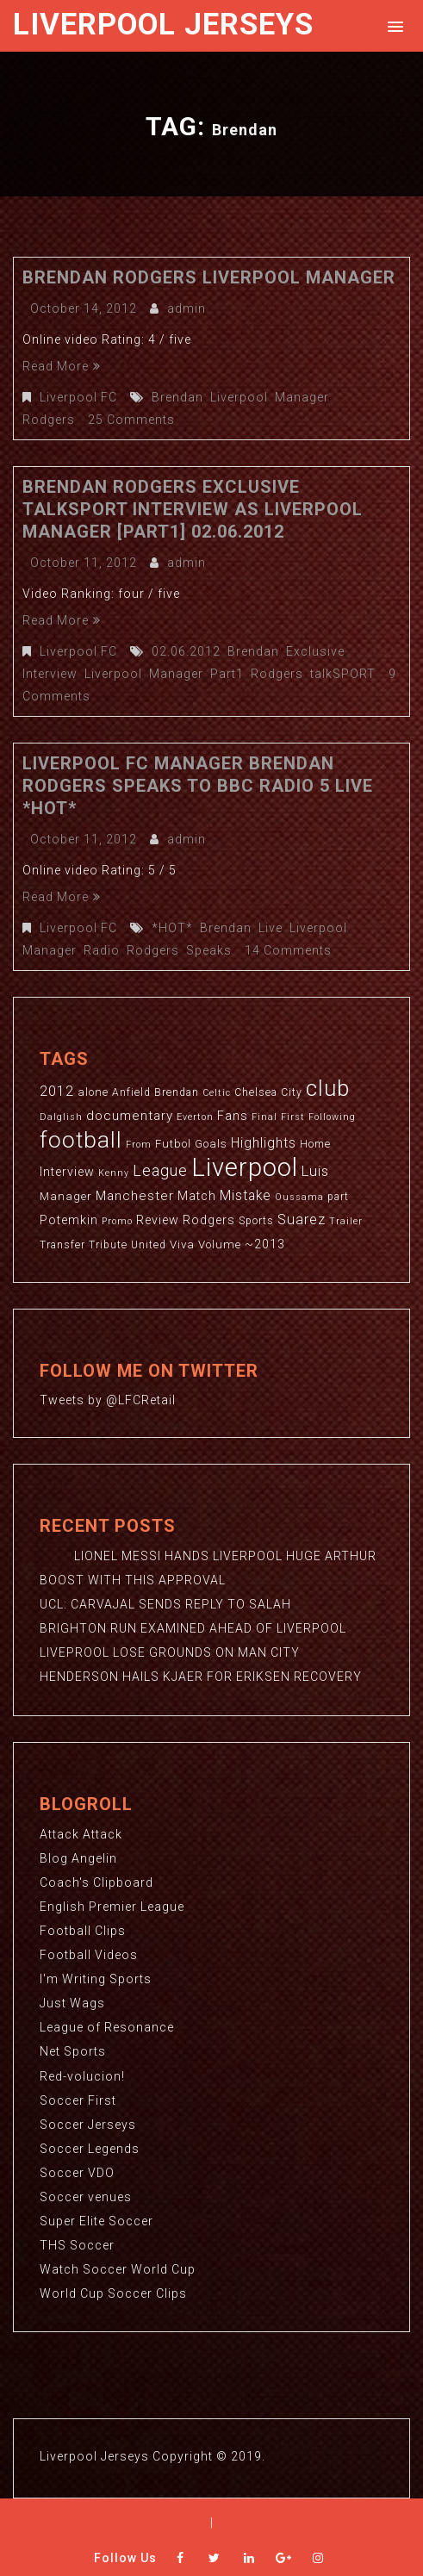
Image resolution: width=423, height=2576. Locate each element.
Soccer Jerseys (88, 2123)
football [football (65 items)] (81, 1139)
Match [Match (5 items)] (196, 1196)
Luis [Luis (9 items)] (315, 1170)
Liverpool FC (78, 397)
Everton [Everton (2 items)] (195, 1117)
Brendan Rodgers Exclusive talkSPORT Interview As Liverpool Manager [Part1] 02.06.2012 (192, 509)
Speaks (208, 950)
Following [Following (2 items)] (332, 1117)
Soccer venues (86, 2195)
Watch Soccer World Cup (118, 2267)
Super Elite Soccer (96, 2219)
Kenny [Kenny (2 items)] (113, 1173)
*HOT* (172, 928)
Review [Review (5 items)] (157, 1220)
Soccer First (78, 2099)
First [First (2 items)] (293, 1117)
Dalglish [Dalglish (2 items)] (61, 1117)
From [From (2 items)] (139, 1144)
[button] (392, 25)
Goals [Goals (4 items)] (211, 1143)
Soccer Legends (90, 2147)
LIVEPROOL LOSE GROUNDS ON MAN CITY (170, 1652)
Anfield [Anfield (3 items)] (131, 1092)
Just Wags (72, 2002)
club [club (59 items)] (328, 1088)
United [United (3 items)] (148, 1245)
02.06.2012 (186, 651)
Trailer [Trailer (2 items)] (346, 1221)
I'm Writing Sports (96, 1978)
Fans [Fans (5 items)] (232, 1116)
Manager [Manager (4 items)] (66, 1196)
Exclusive (315, 651)
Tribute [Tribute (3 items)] (108, 1245)
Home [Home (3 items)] (315, 1144)
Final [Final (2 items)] (264, 1117)
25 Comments (131, 419)
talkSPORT (341, 674)
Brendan (177, 397)
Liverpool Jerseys (163, 24)
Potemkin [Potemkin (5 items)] (69, 1220)
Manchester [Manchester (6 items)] (135, 1196)
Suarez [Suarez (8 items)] (301, 1219)
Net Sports (73, 2050)
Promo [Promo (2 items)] (117, 1221)
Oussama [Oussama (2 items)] (299, 1197)
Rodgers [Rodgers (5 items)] (209, 1220)
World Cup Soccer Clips (113, 2292)
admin (186, 308)
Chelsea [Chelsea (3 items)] (255, 1092)
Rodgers (48, 419)
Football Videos (89, 1954)
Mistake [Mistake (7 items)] (245, 1196)
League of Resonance (107, 2026)
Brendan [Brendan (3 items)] (176, 1092)
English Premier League (112, 1906)
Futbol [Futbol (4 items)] (173, 1143)
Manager (301, 397)
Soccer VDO (77, 2171)
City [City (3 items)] (291, 1092)
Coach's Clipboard (96, 1881)
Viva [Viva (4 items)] (182, 1244)
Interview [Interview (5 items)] (67, 1172)
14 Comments (287, 950)
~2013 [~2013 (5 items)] (265, 1244)
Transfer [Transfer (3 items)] (62, 1245)
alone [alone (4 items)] (93, 1092)
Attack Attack (81, 1833)
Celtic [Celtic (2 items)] (216, 1092)
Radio (101, 950)
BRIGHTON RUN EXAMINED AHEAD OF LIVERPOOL (193, 1628)
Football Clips (83, 1930)
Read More (61, 366)
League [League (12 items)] (160, 1170)
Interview (49, 674)
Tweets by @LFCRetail (108, 1400)
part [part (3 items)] (338, 1197)
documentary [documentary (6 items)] (129, 1115)
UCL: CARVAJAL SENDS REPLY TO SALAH (165, 1604)
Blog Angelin (78, 1857)
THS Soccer (77, 2243)
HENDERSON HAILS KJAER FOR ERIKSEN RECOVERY (201, 1676)
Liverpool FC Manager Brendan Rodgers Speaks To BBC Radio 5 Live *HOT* (197, 785)
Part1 (225, 674)
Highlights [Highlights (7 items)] (263, 1143)
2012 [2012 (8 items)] (57, 1091)
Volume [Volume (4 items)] (219, 1244)
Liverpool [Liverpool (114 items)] (244, 1167)
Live (270, 928)
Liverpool (239, 397)
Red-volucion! (82, 2074)
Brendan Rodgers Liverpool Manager (208, 277)
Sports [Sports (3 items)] (256, 1221)
